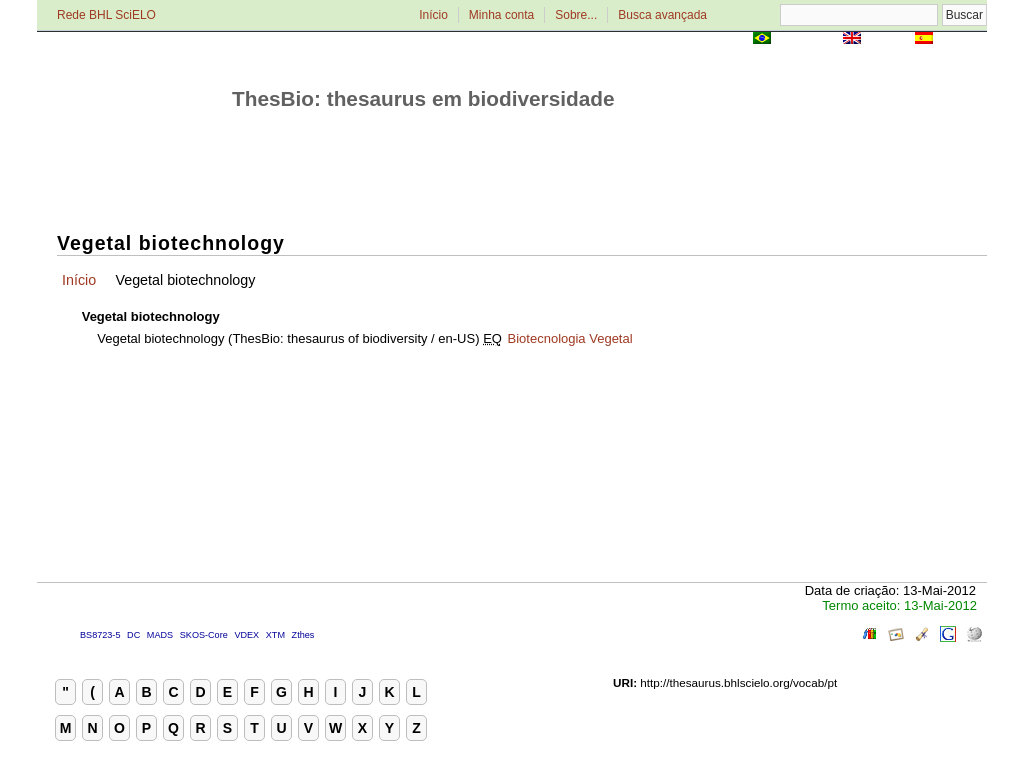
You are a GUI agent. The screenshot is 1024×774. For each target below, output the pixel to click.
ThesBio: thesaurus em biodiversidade (423, 98)
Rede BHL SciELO (106, 15)
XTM (275, 635)
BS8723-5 (100, 635)
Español (961, 39)
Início (433, 15)
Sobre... (576, 15)
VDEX (246, 635)
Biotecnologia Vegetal (570, 338)
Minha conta (501, 15)
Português (807, 39)
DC (133, 635)
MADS (160, 635)
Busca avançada (662, 15)
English (887, 39)
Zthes (303, 635)
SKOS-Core (204, 635)
